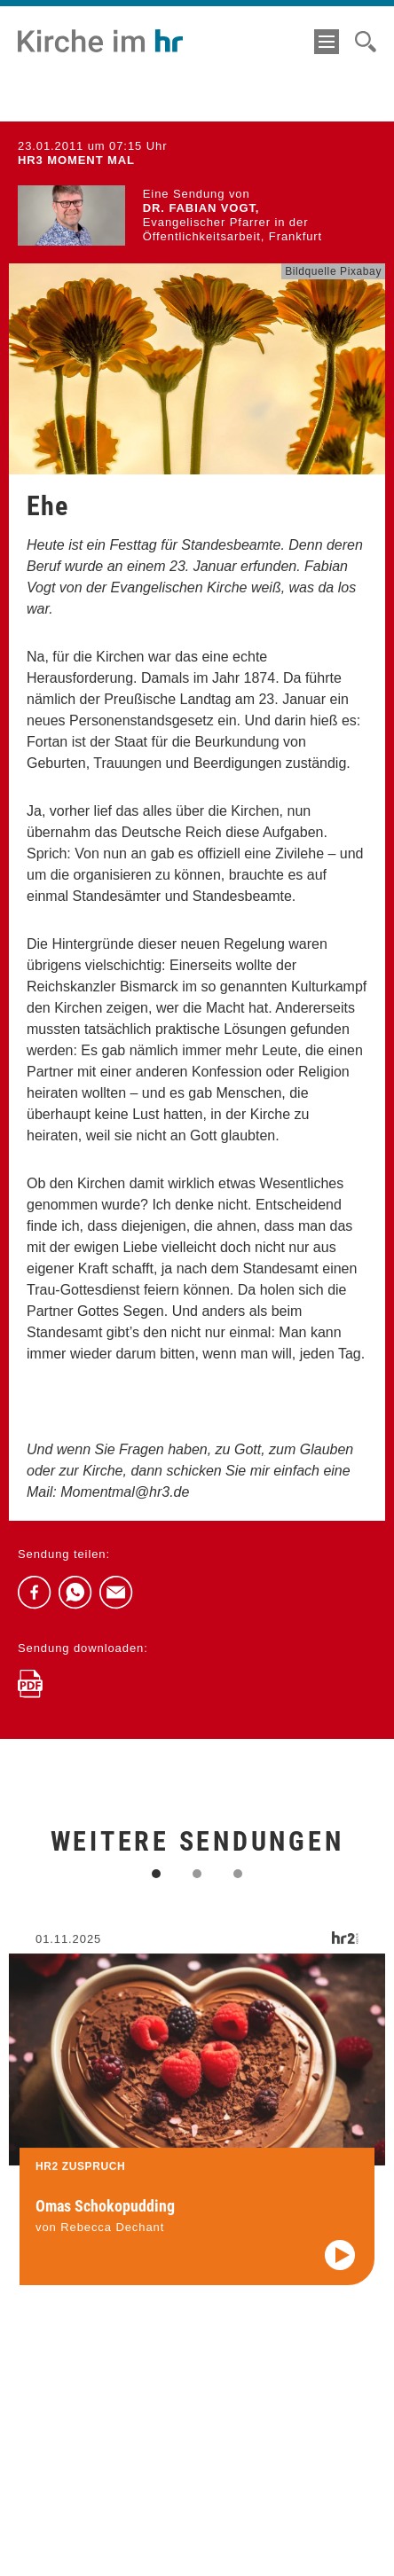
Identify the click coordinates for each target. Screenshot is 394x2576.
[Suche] (365, 41)
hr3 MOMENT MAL (76, 160)
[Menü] (326, 41)
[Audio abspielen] (340, 2269)
